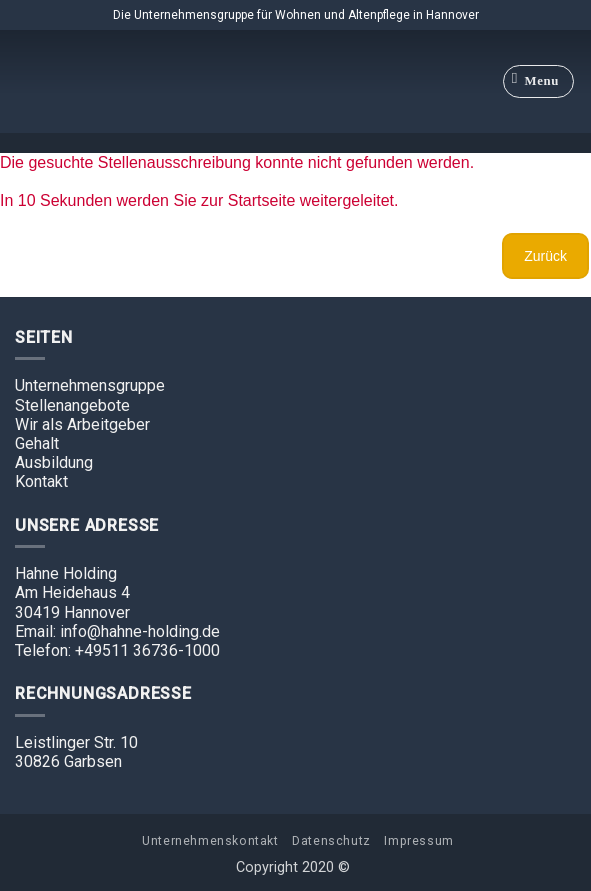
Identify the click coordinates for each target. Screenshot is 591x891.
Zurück (545, 256)
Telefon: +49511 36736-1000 (117, 650)
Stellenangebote (72, 405)
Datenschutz (331, 841)
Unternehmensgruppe (90, 385)
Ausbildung (54, 462)
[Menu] (539, 82)
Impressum (419, 841)
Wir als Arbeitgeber (82, 424)
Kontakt (41, 481)
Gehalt (37, 443)
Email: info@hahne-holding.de (117, 631)
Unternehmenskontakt (210, 841)
